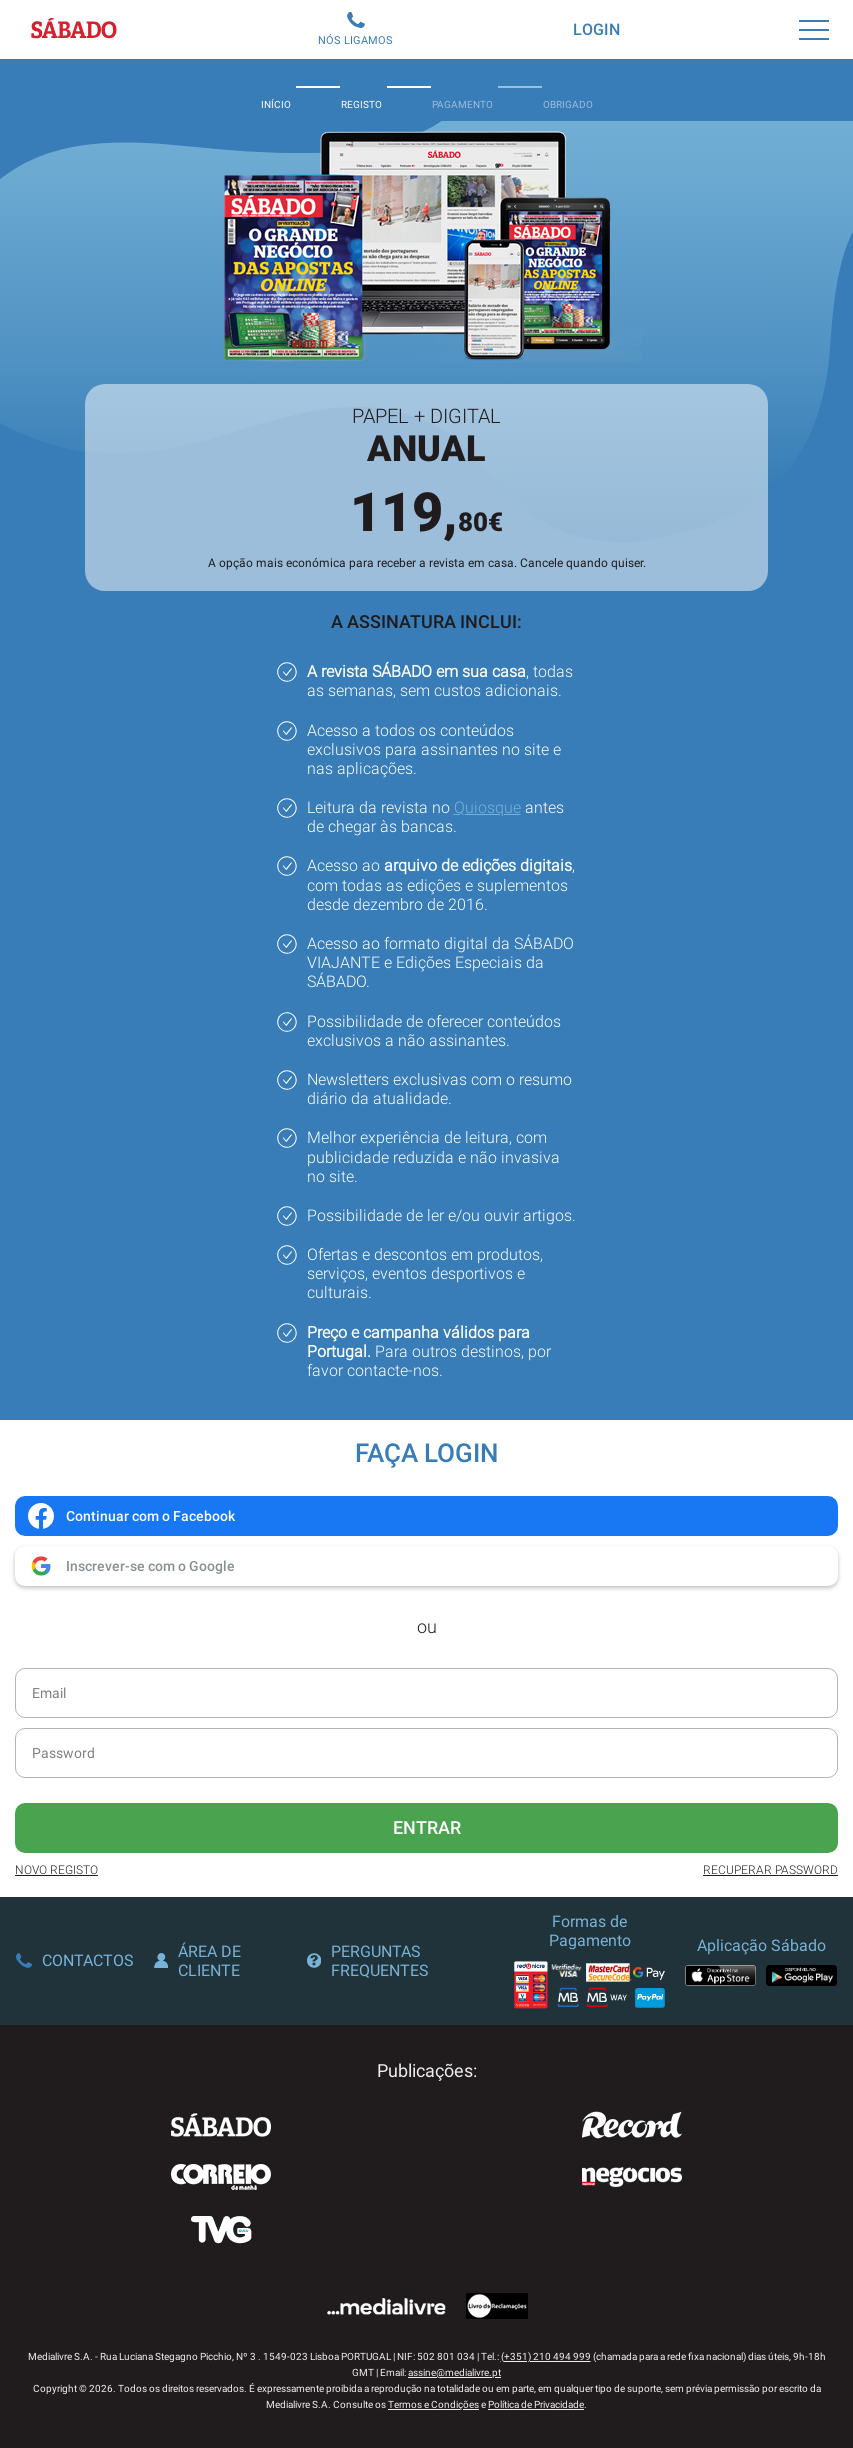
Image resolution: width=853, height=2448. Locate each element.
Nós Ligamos (355, 29)
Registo (361, 90)
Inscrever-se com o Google (130, 1566)
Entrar (427, 1827)
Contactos (75, 1960)
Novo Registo (56, 1870)
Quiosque (487, 807)
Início (276, 90)
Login (596, 29)
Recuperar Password (770, 1870)
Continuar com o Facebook (130, 1516)
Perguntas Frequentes (368, 1961)
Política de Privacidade (536, 2404)
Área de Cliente (197, 1961)
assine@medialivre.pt (454, 2372)
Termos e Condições (433, 2404)
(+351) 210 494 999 (546, 2356)
